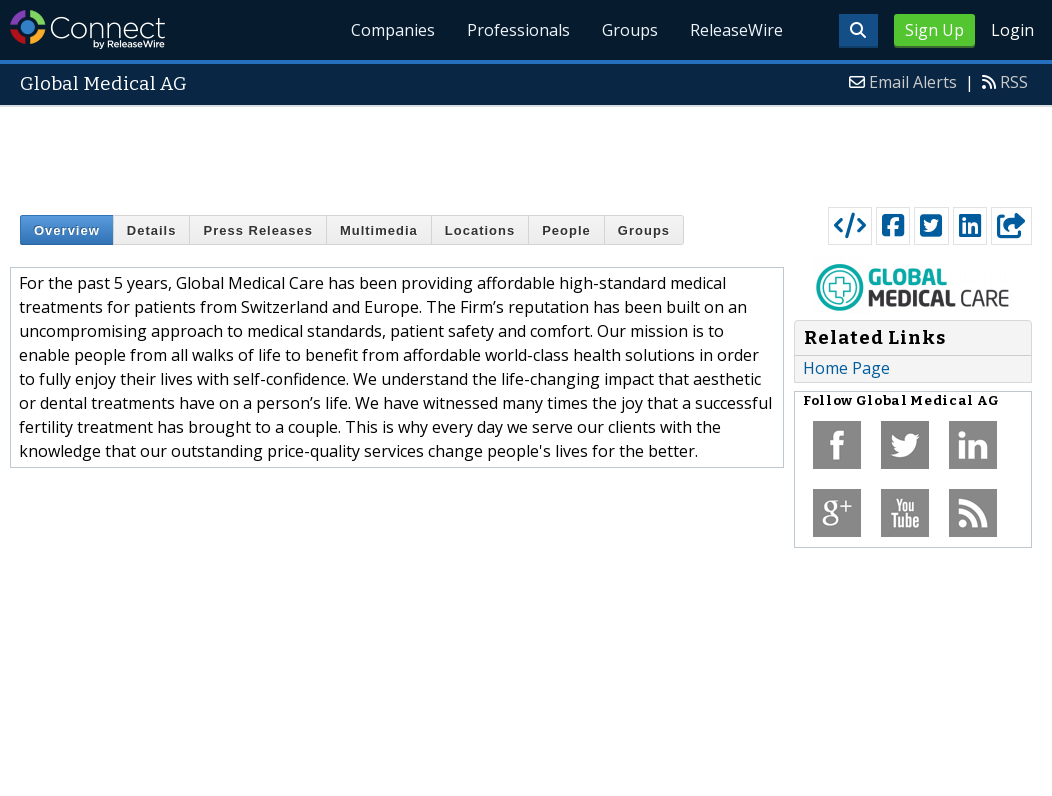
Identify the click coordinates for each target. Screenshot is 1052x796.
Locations (480, 230)
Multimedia (379, 230)
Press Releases (257, 230)
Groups (630, 30)
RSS (1014, 82)
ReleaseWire (736, 30)
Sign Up (934, 30)
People (566, 230)
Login (1012, 30)
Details (152, 230)
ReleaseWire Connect (87, 29)
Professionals (518, 30)
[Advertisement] (526, 152)
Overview (67, 230)
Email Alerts (913, 82)
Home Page (846, 368)
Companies (393, 30)
